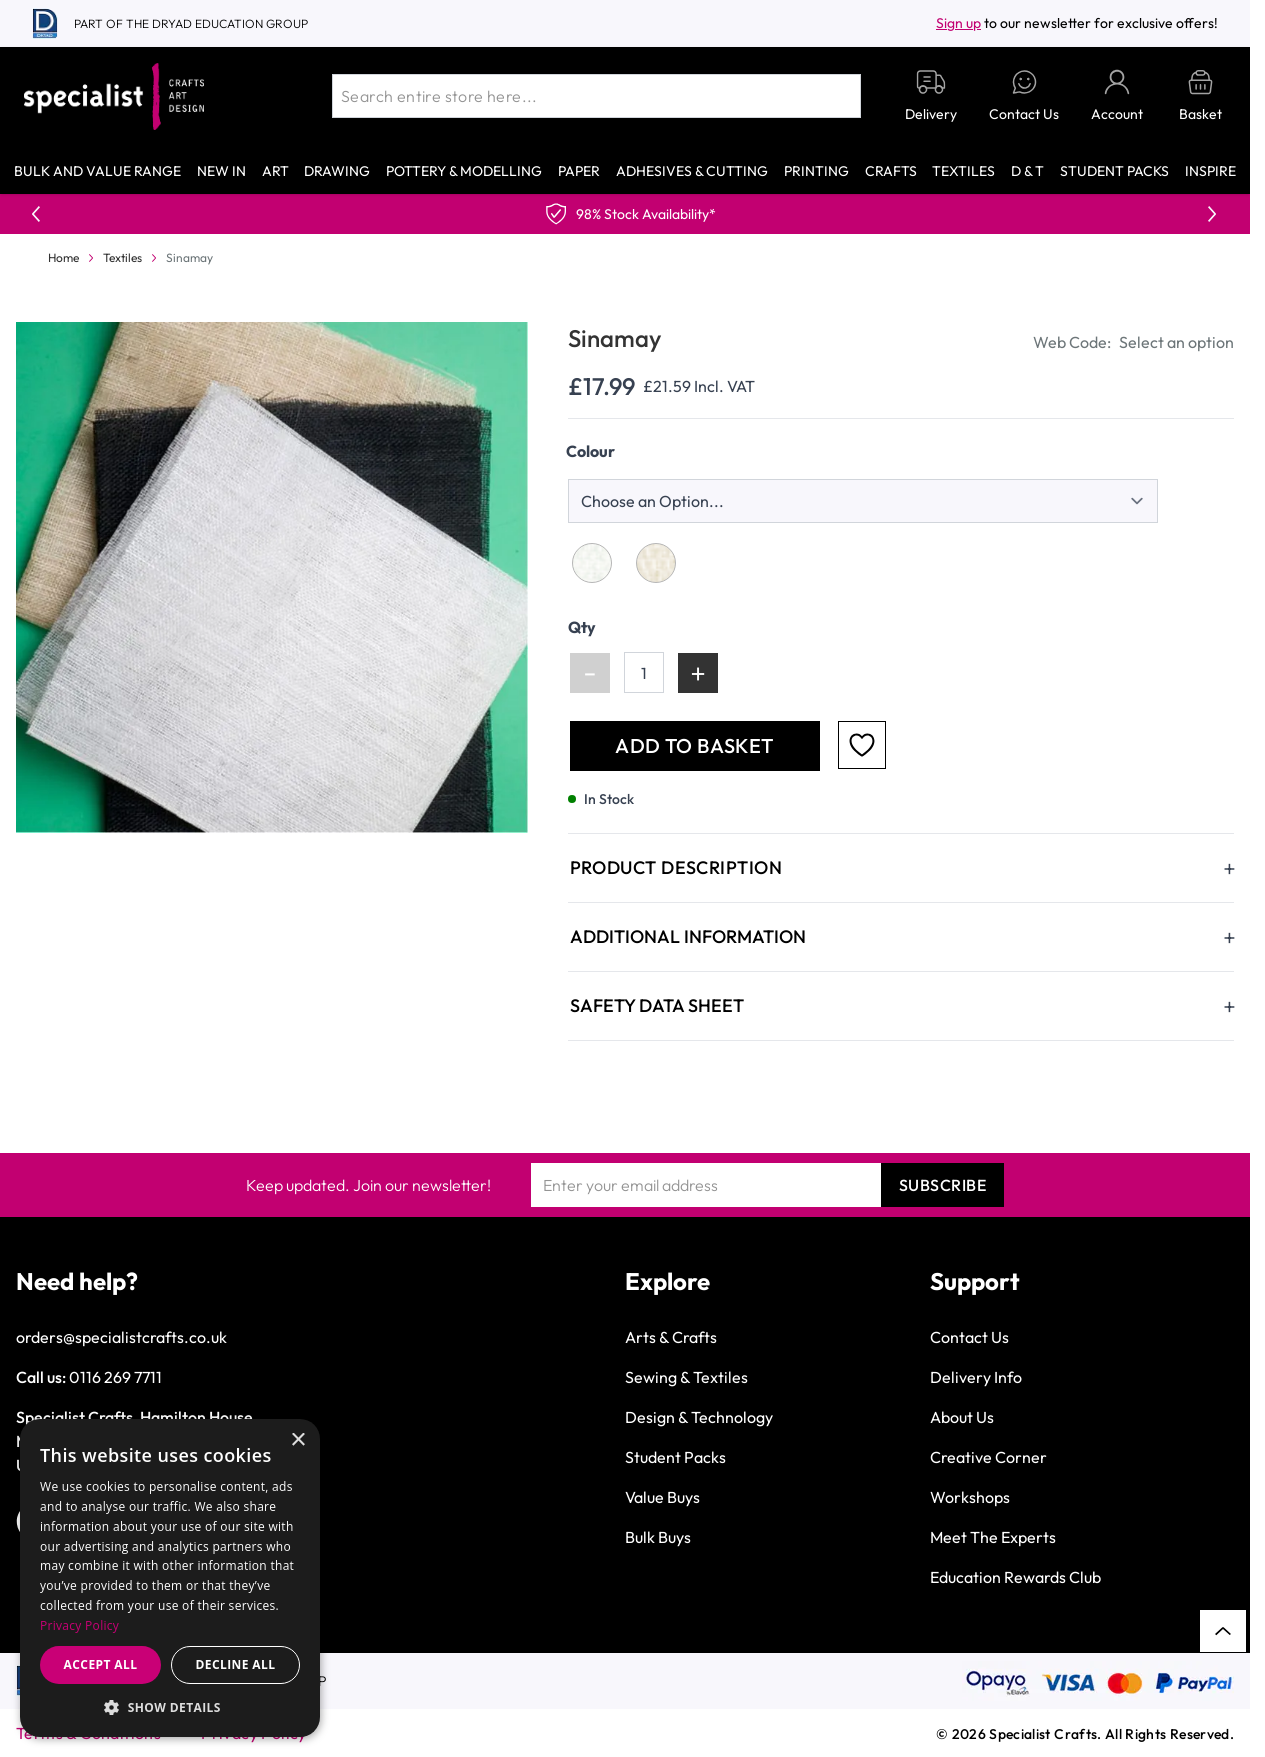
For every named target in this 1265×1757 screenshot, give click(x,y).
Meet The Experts (993, 1537)
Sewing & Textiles (686, 1377)
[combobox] (596, 96)
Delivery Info (976, 1377)
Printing (816, 171)
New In (221, 171)
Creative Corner (988, 1457)
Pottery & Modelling (464, 171)
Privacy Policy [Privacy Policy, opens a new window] (79, 1625)
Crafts (891, 171)
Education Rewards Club (1015, 1577)
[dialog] (170, 1578)
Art (275, 171)
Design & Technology (699, 1417)
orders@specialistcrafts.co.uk (121, 1337)
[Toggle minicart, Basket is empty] (1200, 96)
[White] (592, 563)
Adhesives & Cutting (692, 171)
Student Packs (1114, 171)
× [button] (297, 1440)
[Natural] (656, 563)
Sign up (958, 23)
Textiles (963, 171)
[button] (170, 1707)
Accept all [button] (101, 1664)
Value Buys (662, 1497)
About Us (962, 1417)
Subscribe (943, 1185)
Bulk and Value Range (97, 171)
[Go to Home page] (114, 96)
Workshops (970, 1497)
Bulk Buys (658, 1537)
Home (63, 257)
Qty (582, 627)
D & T (1027, 171)
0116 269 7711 (115, 1377)
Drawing (337, 171)
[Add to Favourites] (862, 745)
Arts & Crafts (671, 1337)
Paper (579, 171)
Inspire (1210, 171)
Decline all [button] (236, 1664)
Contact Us (969, 1337)
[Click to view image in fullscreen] (274, 578)
